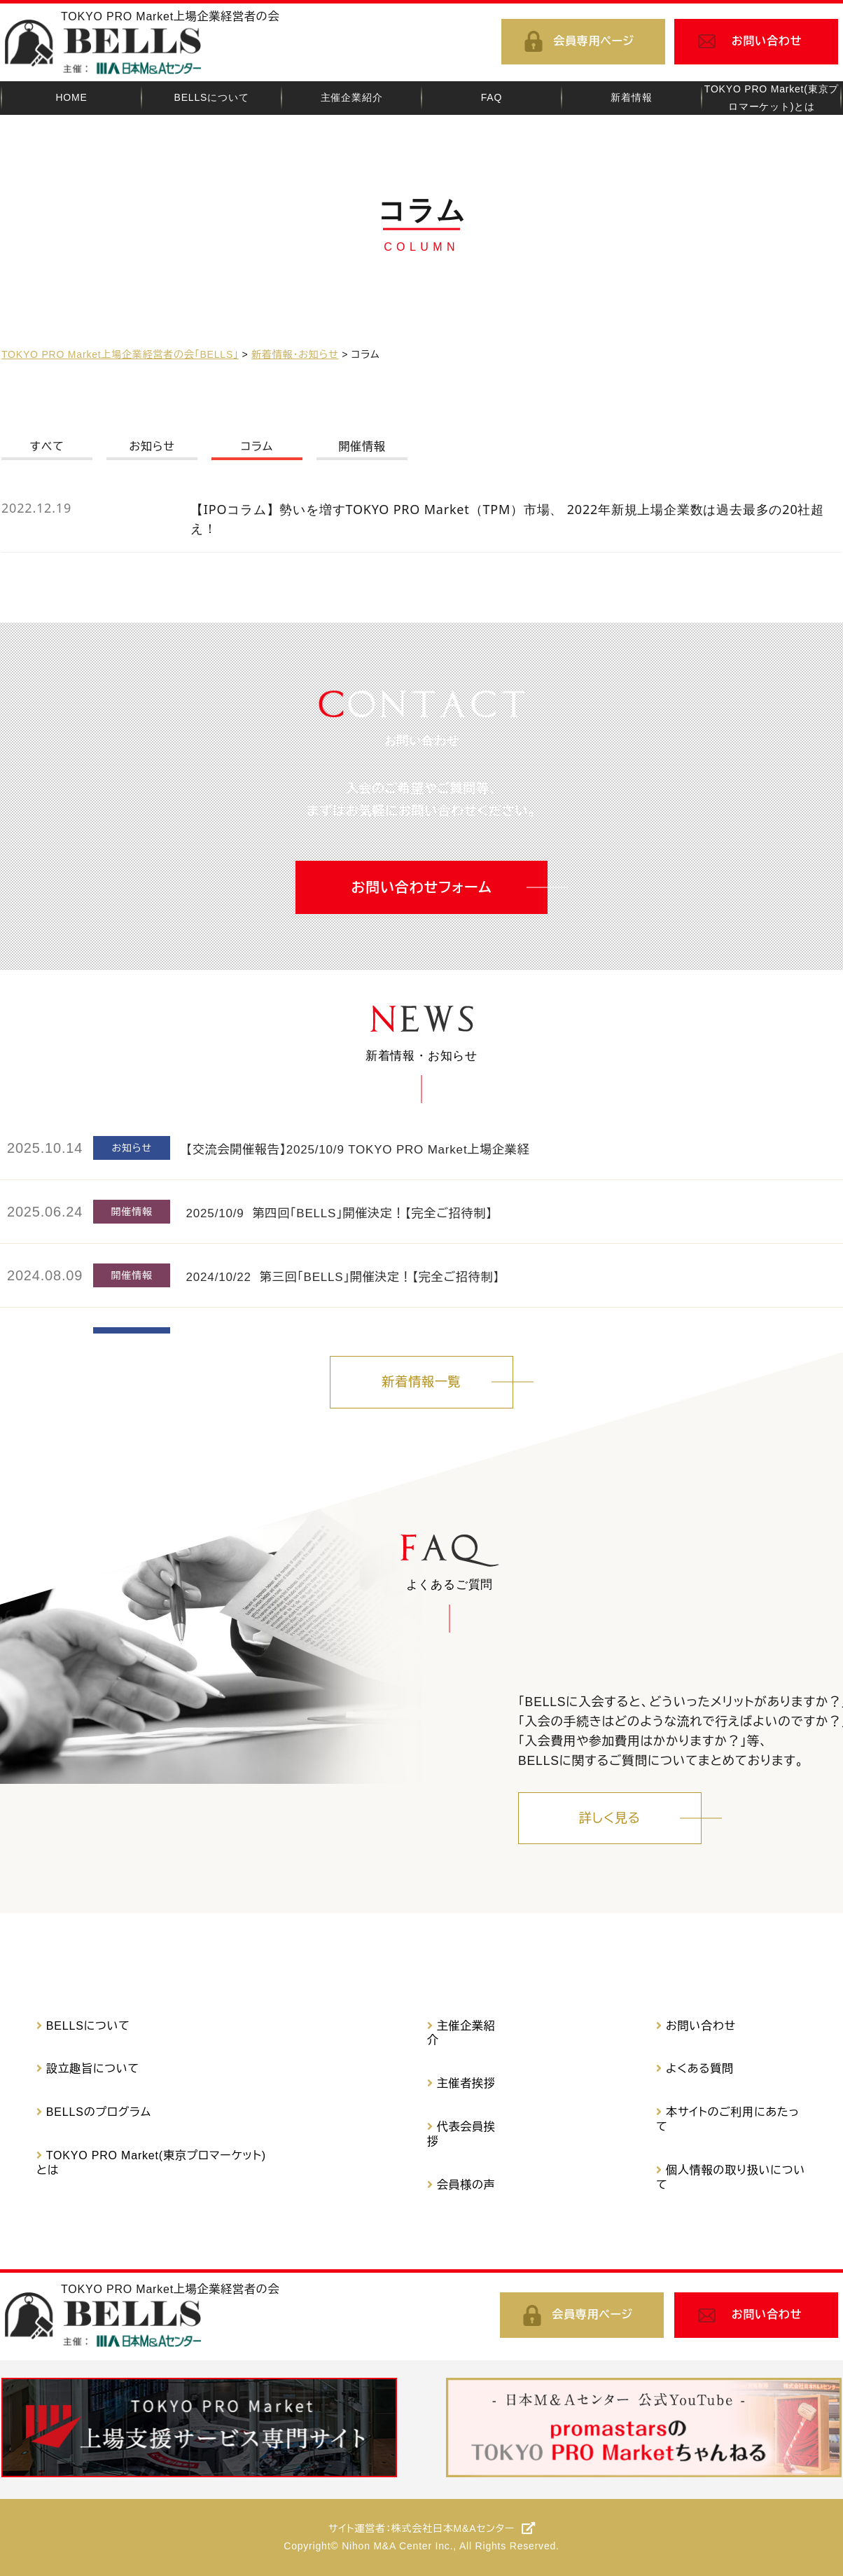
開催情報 (361, 446)
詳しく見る (610, 1818)
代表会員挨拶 (461, 2134)
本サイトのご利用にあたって (727, 2119)
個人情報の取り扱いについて (730, 2177)
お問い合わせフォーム (421, 887)
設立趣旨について (92, 2069)
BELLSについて (88, 2026)
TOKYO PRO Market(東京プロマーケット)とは (151, 2162)
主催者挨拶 (466, 2083)
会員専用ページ (593, 41)
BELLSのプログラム (98, 2112)
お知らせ (151, 446)
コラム (257, 446)
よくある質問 (700, 2069)
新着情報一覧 (421, 1382)
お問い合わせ (767, 41)
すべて (46, 446)
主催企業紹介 (461, 2033)
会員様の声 (466, 2185)
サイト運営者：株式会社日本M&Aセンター (421, 2528)
